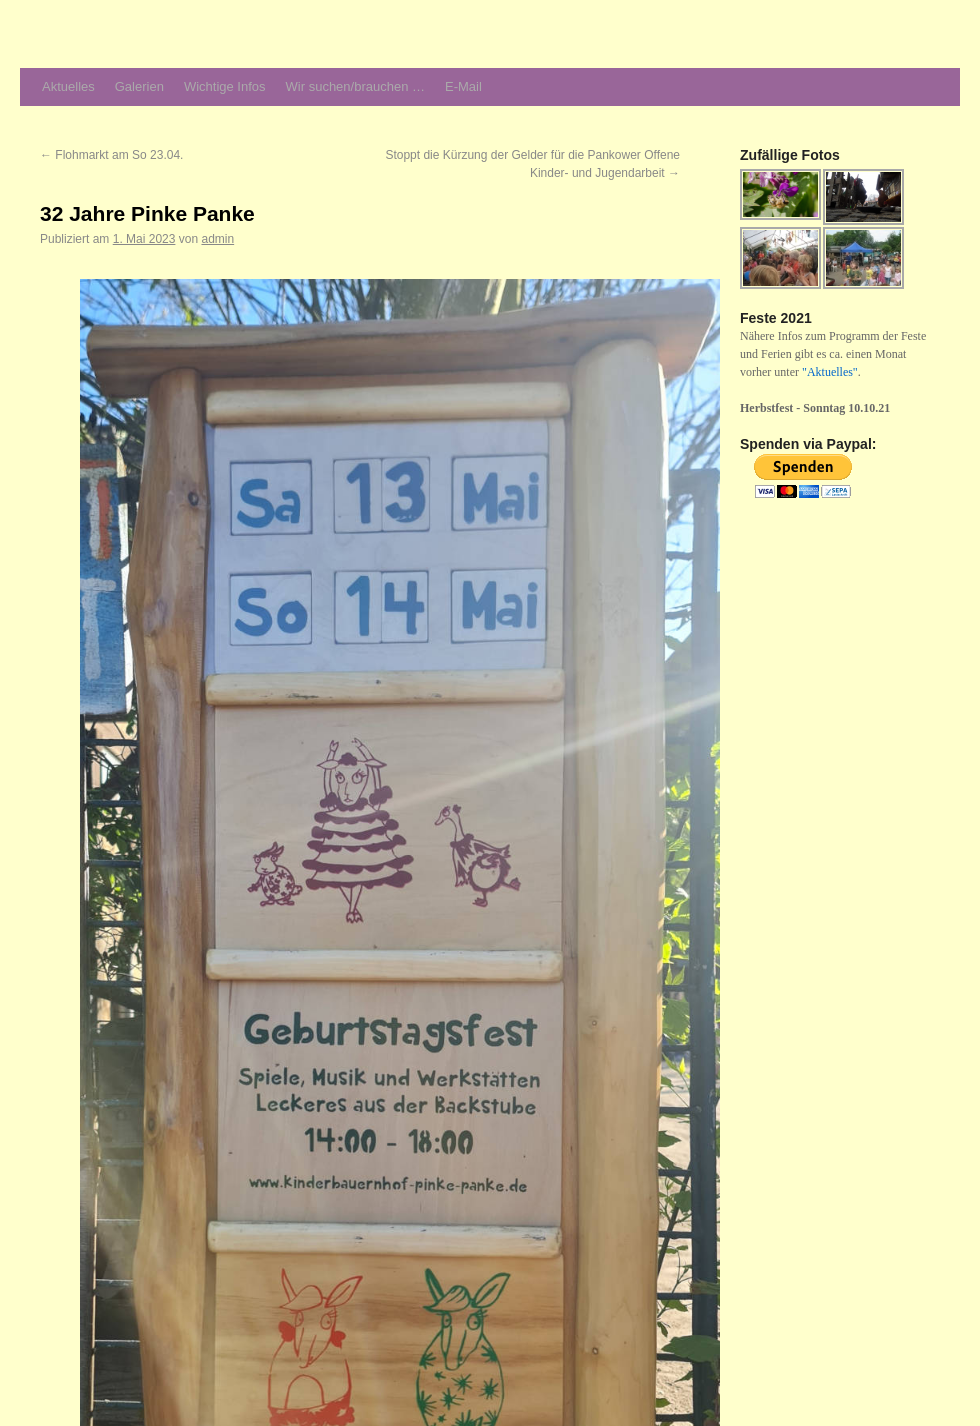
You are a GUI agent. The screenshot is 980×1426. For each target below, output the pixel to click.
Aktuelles (68, 86)
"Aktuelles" (830, 372)
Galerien (139, 86)
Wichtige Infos (225, 86)
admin (217, 239)
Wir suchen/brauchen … (355, 86)
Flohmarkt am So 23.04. (111, 155)
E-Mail (463, 86)
